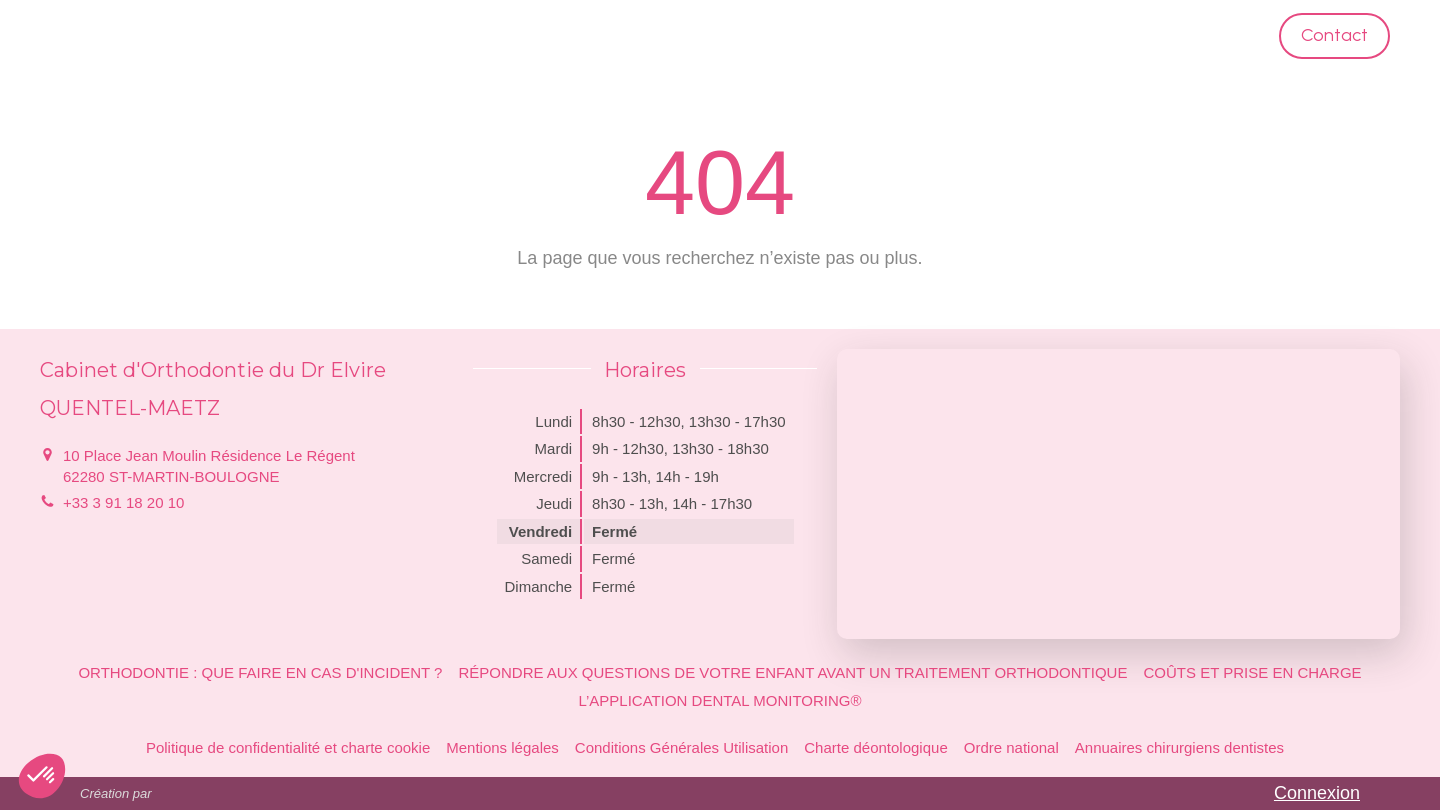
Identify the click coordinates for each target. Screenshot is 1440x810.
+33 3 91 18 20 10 (123, 502)
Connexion (1317, 793)
